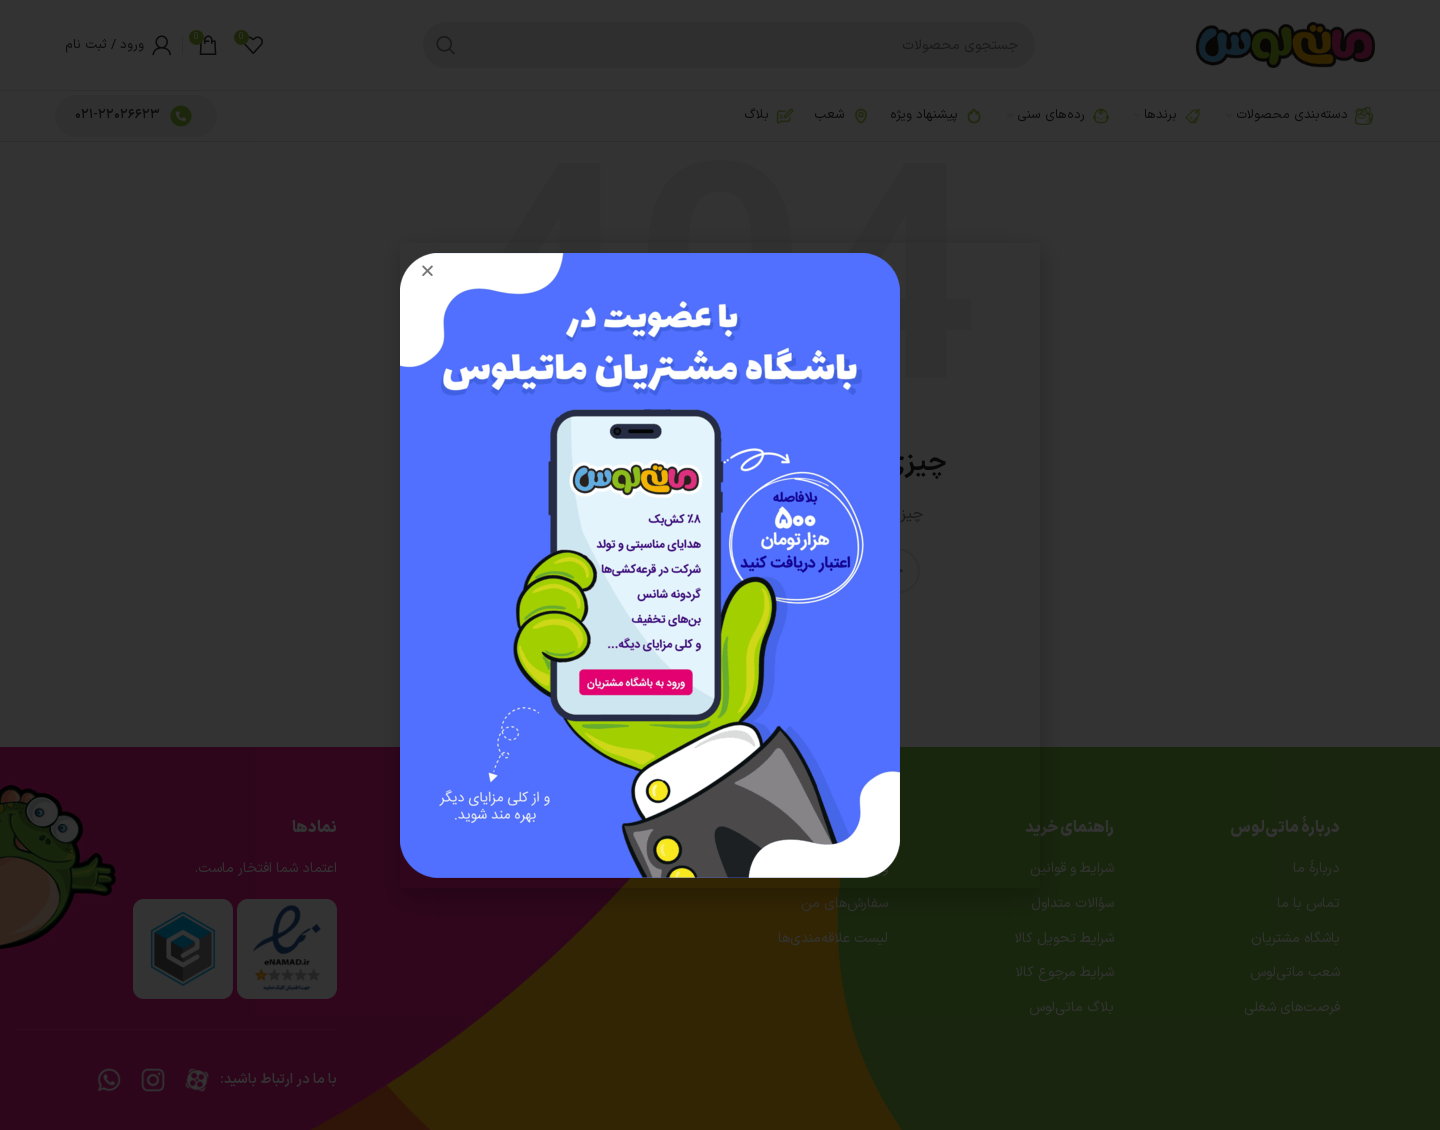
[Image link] (650, 564)
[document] (720, 565)
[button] (427, 270)
